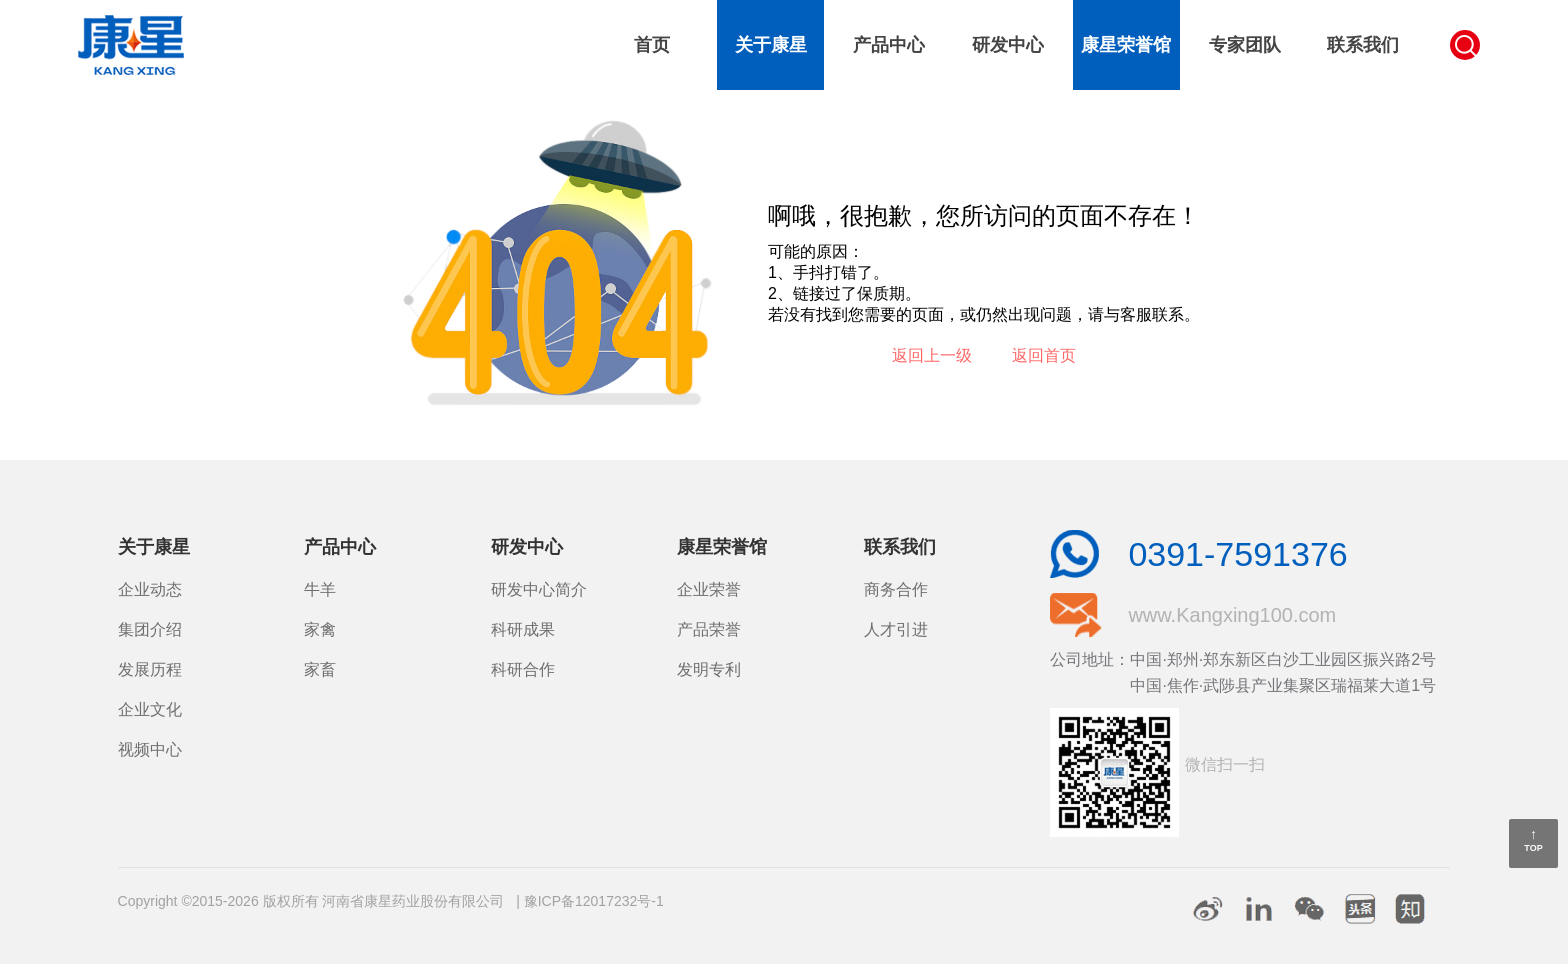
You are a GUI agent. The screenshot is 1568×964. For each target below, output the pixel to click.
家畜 (320, 669)
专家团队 (1245, 45)
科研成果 (523, 629)
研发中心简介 (539, 589)
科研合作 (523, 669)
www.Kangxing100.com (1232, 615)
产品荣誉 (709, 629)
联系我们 (1363, 45)
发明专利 (709, 669)
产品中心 (889, 45)
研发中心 (1008, 45)
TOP (1533, 848)
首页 (652, 45)
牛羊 (320, 589)
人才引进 (896, 629)
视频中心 (150, 749)
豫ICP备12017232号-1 (594, 901)
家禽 (320, 629)
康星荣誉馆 (1126, 45)
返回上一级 (932, 355)
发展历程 (150, 669)
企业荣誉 (709, 589)
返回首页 (1044, 355)
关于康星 (771, 45)
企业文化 (150, 709)
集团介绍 (150, 629)
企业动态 (150, 589)
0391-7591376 (1237, 554)
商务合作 (896, 589)
